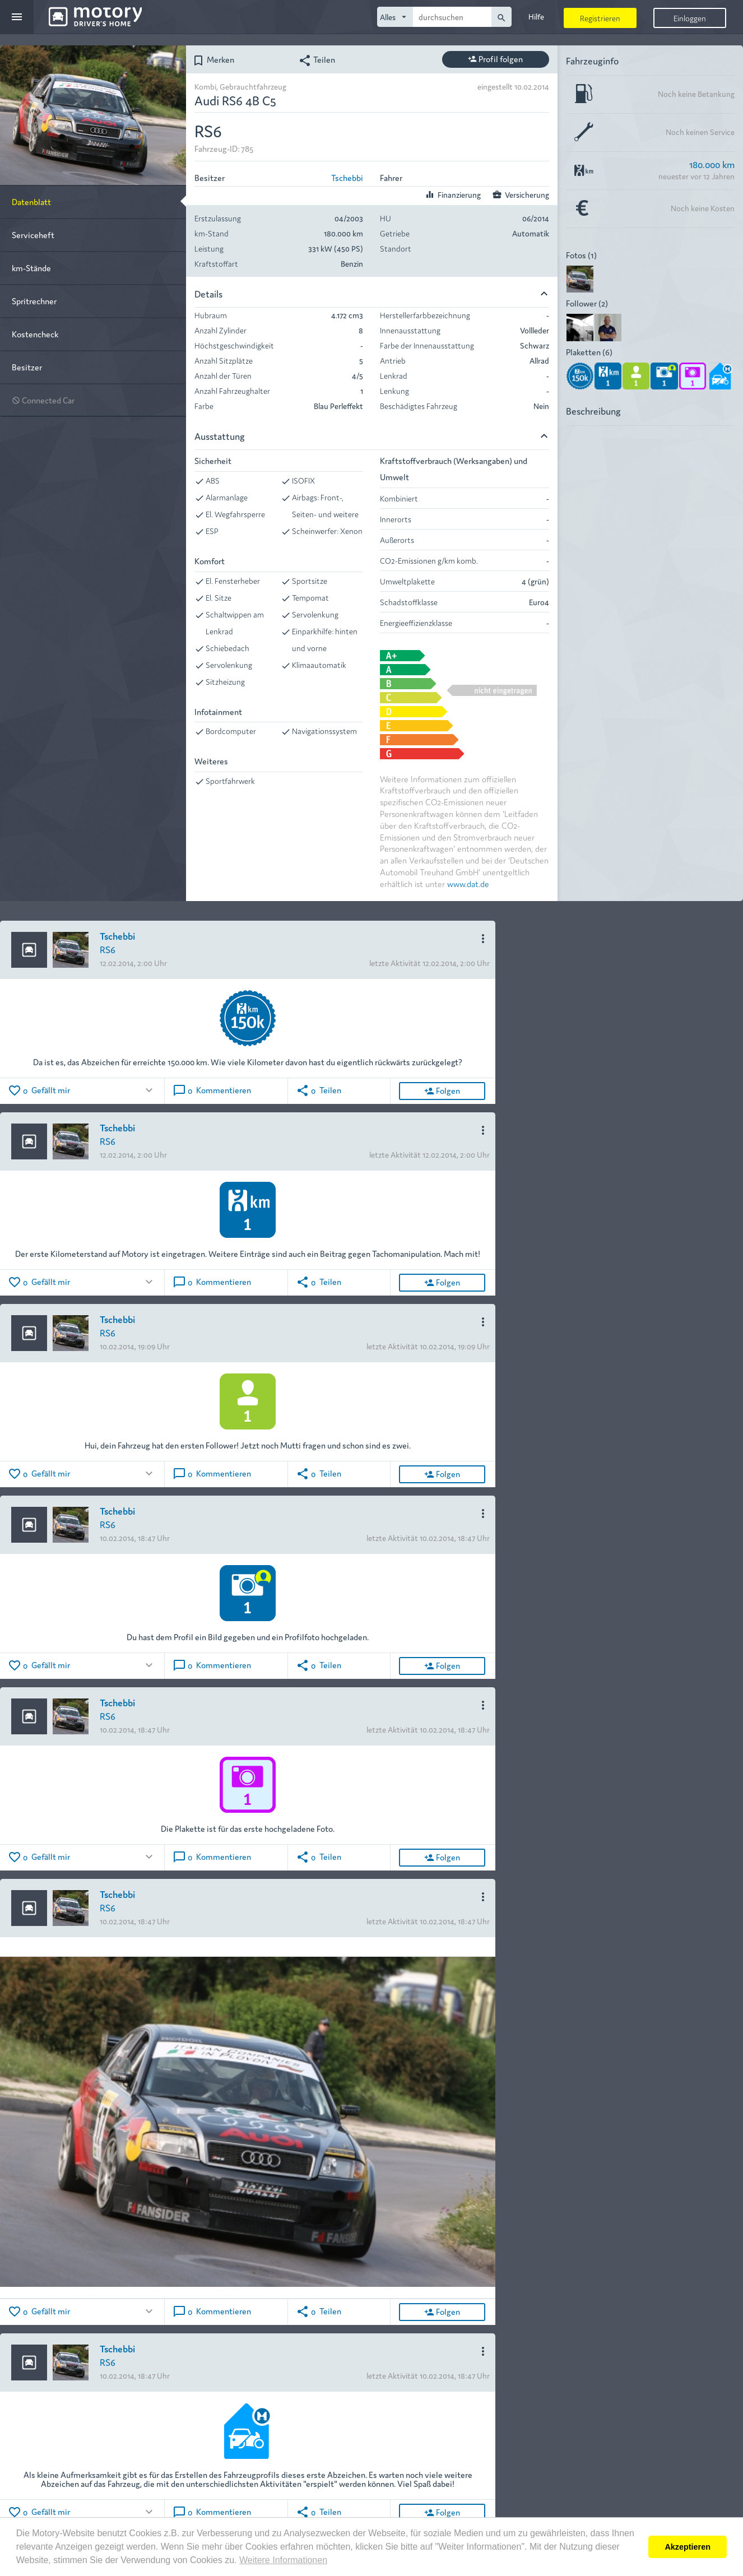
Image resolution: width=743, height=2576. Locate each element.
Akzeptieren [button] (688, 2546)
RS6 (107, 949)
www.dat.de (468, 883)
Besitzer (27, 366)
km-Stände (31, 267)
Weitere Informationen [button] (283, 2560)
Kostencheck (35, 333)
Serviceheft (33, 234)
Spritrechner (34, 300)
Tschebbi (347, 177)
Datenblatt (31, 201)
